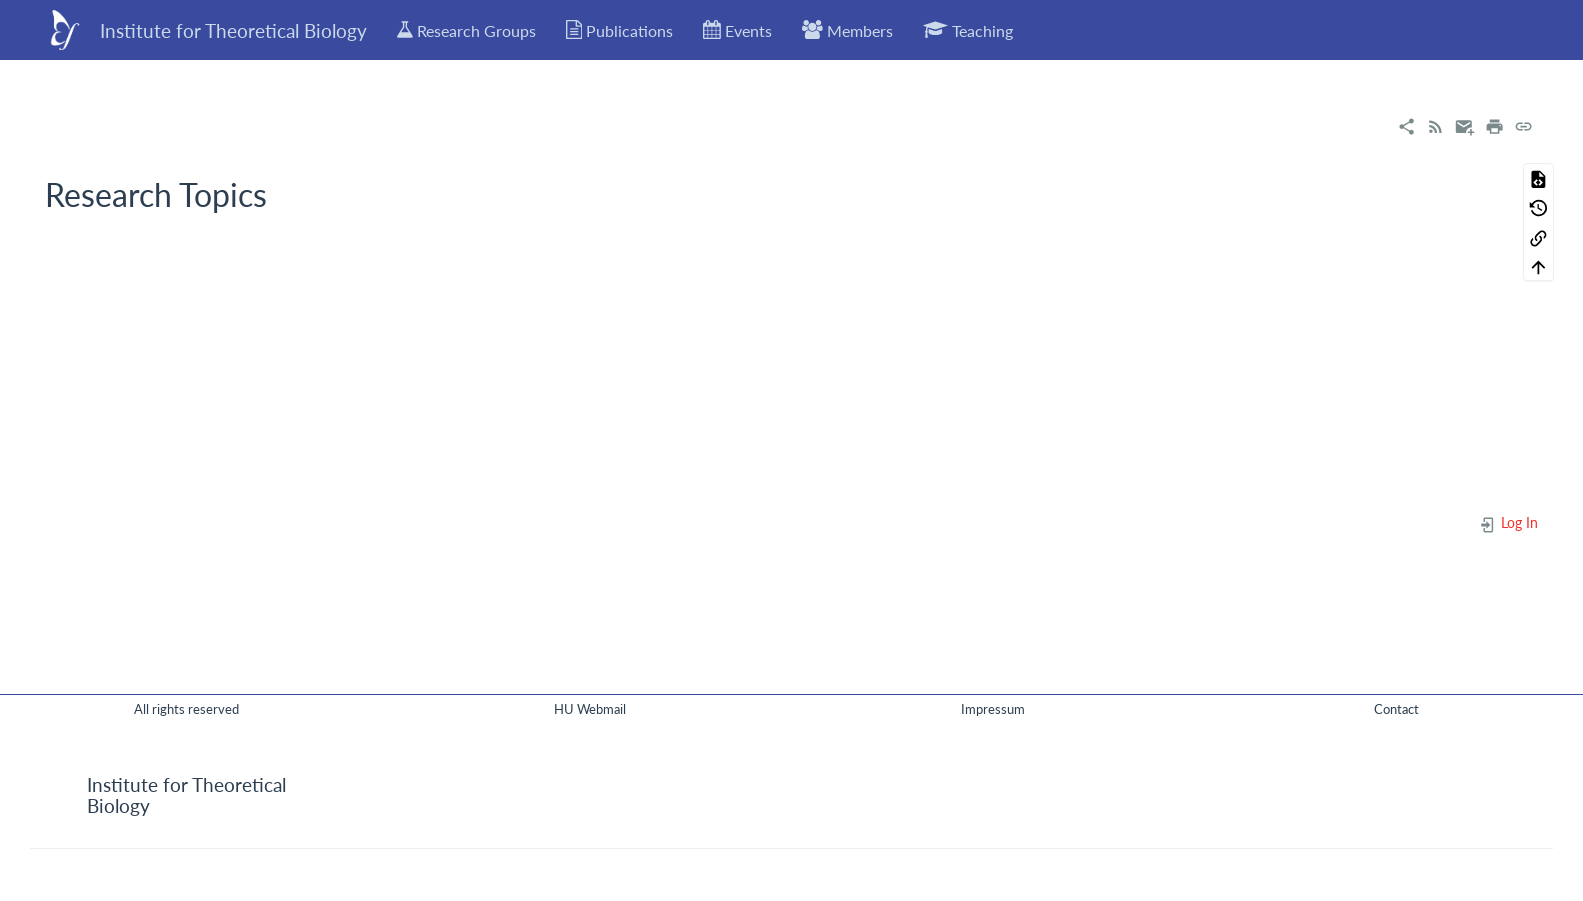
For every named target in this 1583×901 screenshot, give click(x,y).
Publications (620, 30)
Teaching (968, 30)
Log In (1508, 522)
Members (847, 30)
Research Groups (466, 30)
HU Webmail (590, 709)
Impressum (993, 709)
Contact (1396, 709)
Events (737, 30)
